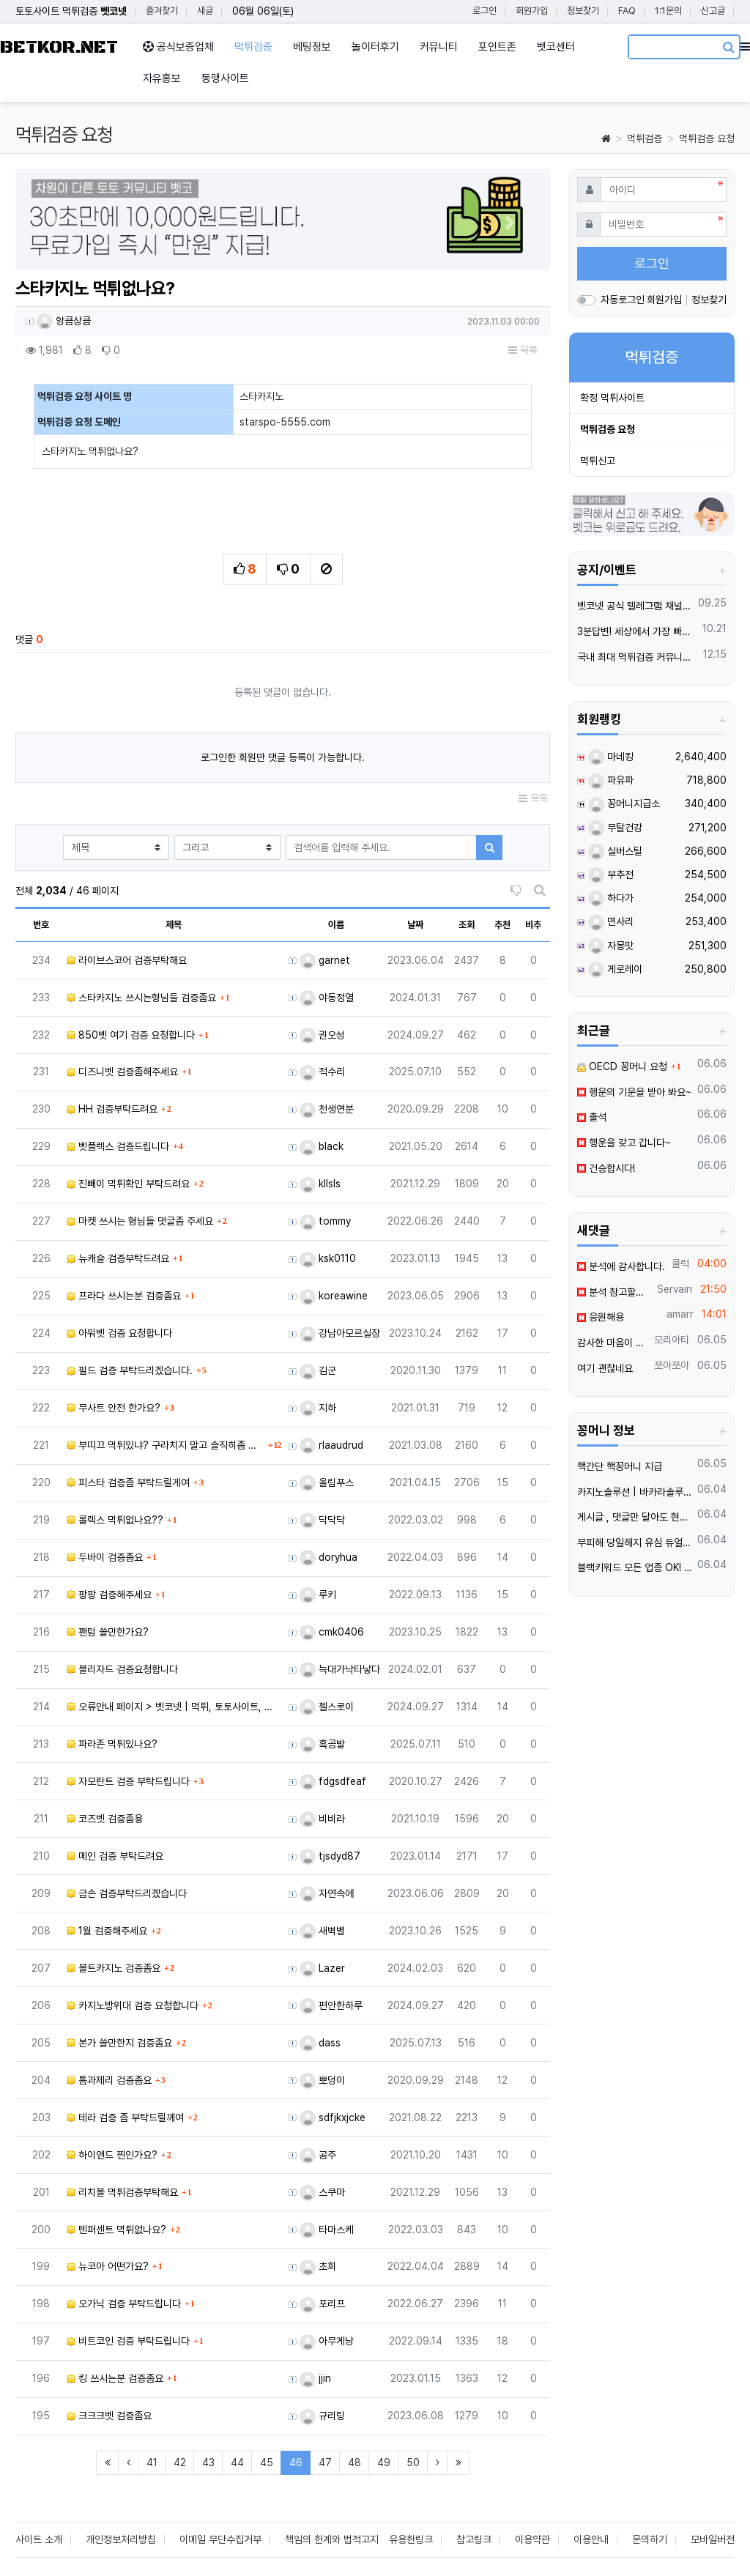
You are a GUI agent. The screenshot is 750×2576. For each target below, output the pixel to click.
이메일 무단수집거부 (220, 2539)
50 (413, 2462)
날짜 (415, 924)
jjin (315, 2378)
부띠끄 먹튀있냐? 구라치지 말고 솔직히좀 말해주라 (165, 1445)
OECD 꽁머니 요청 (622, 1066)
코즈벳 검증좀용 (105, 1819)
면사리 (611, 921)
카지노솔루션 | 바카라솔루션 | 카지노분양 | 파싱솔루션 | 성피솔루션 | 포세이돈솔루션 (634, 1492)
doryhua (328, 1557)
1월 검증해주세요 (107, 1931)
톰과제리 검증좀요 (109, 2080)
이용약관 (532, 2539)
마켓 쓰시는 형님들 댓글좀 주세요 (140, 1221)
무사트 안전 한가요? (113, 1408)
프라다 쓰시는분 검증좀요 (124, 1296)
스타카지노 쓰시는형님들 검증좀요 (141, 997)
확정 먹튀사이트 (612, 398)
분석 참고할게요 (614, 1292)
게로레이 (615, 969)
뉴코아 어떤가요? (108, 2266)
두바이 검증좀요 (105, 1557)
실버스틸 (615, 851)
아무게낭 (327, 2341)
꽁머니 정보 (606, 1430)
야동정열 (327, 997)
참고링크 (473, 2539)
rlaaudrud (331, 1445)
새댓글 (593, 1230)
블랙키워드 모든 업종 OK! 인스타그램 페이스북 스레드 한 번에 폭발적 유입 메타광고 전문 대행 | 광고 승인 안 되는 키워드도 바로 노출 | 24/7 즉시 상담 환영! (634, 1567)
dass (320, 2043)
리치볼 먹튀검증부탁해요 (122, 2192)
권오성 (322, 1035)
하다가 (611, 898)
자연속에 (327, 1893)
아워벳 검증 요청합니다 (119, 1333)
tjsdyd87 (330, 1856)
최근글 (593, 1030)
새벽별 (322, 1931)
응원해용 (600, 1317)
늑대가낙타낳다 (340, 1669)
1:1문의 (668, 10)
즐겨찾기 (162, 10)
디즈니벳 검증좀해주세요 (122, 1071)
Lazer (322, 1968)
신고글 (713, 10)
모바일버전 (713, 2539)
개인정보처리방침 (121, 2539)
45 (266, 2462)
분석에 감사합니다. (621, 1266)
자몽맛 (611, 945)
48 (354, 2462)
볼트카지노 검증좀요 (113, 1968)
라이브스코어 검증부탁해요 (127, 960)
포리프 (322, 2303)
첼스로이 (327, 1706)
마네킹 (611, 756)
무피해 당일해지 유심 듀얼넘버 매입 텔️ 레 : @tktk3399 (634, 1542)
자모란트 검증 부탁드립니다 (128, 1781)
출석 (591, 1117)
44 (237, 2462)
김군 (318, 1370)
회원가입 (532, 10)
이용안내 (591, 2539)
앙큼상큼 (64, 321)
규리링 (322, 2415)
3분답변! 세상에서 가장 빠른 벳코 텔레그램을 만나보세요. (637, 631)
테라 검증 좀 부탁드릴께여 (125, 2117)
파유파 (611, 780)
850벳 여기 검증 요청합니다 (131, 1035)
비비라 (322, 1819)
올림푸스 (327, 1482)
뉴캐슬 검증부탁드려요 (118, 1258)
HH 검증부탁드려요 (112, 1109)
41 (151, 2462)
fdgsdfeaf (333, 1781)
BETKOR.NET (59, 47)
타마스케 (327, 2229)
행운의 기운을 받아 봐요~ (634, 1092)
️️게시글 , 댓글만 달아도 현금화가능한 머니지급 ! (634, 1517)
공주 (318, 2155)
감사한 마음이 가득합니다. (613, 1342)
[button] (55, 222)
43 (208, 2462)
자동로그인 (623, 299)
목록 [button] (523, 350)
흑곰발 (322, 1744)
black (322, 1146)
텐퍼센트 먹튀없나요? (116, 2229)
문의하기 (649, 2539)
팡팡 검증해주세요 (109, 1594)
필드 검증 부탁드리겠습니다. (130, 1370)
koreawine (334, 1296)
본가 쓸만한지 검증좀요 (119, 2043)
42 (180, 2462)
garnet (325, 960)
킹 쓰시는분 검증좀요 (115, 2378)
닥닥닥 (322, 1520)
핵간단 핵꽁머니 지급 (619, 1466)
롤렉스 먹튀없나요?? (115, 1520)
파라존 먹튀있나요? (112, 1744)
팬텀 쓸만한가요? (108, 1632)
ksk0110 (328, 1258)
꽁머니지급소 (624, 803)
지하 (318, 1408)
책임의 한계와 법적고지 (332, 2539)
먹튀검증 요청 (707, 138)
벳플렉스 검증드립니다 (118, 1146)
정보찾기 (583, 10)
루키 (318, 1594)
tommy (325, 1221)
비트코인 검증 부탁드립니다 (128, 2341)
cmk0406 (332, 1632)
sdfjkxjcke (332, 2117)
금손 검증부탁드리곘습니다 (127, 1893)
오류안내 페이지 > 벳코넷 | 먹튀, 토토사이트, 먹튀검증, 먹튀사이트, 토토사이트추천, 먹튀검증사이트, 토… (174, 1706)
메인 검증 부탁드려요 (115, 1856)
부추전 (611, 874)
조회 (466, 924)
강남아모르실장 (340, 1333)
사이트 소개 (38, 2539)
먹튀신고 (597, 461)
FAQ (627, 10)
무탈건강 (615, 828)
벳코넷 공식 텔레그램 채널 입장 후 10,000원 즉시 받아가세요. (635, 606)
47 (325, 2462)
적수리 (322, 1071)
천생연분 (327, 1109)
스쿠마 (322, 2192)
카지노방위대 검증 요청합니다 (132, 2005)
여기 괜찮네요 (605, 1368)
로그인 (484, 10)
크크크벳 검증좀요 (109, 2415)
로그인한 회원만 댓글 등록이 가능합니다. (283, 757)
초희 (318, 2266)
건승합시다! (606, 1168)
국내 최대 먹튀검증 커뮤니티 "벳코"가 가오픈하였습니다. (637, 657)
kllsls (320, 1183)
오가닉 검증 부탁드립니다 (124, 2303)
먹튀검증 (644, 138)
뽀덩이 (322, 2080)
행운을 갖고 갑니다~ (624, 1142)
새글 (205, 10)
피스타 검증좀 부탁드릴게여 (128, 1482)
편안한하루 (331, 2005)
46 (300, 2462)
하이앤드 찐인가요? (112, 2155)
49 (383, 2462)
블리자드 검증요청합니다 (122, 1669)
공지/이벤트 (606, 570)
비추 (533, 924)
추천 (502, 924)
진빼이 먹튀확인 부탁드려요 (128, 1183)
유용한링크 (411, 2539)
